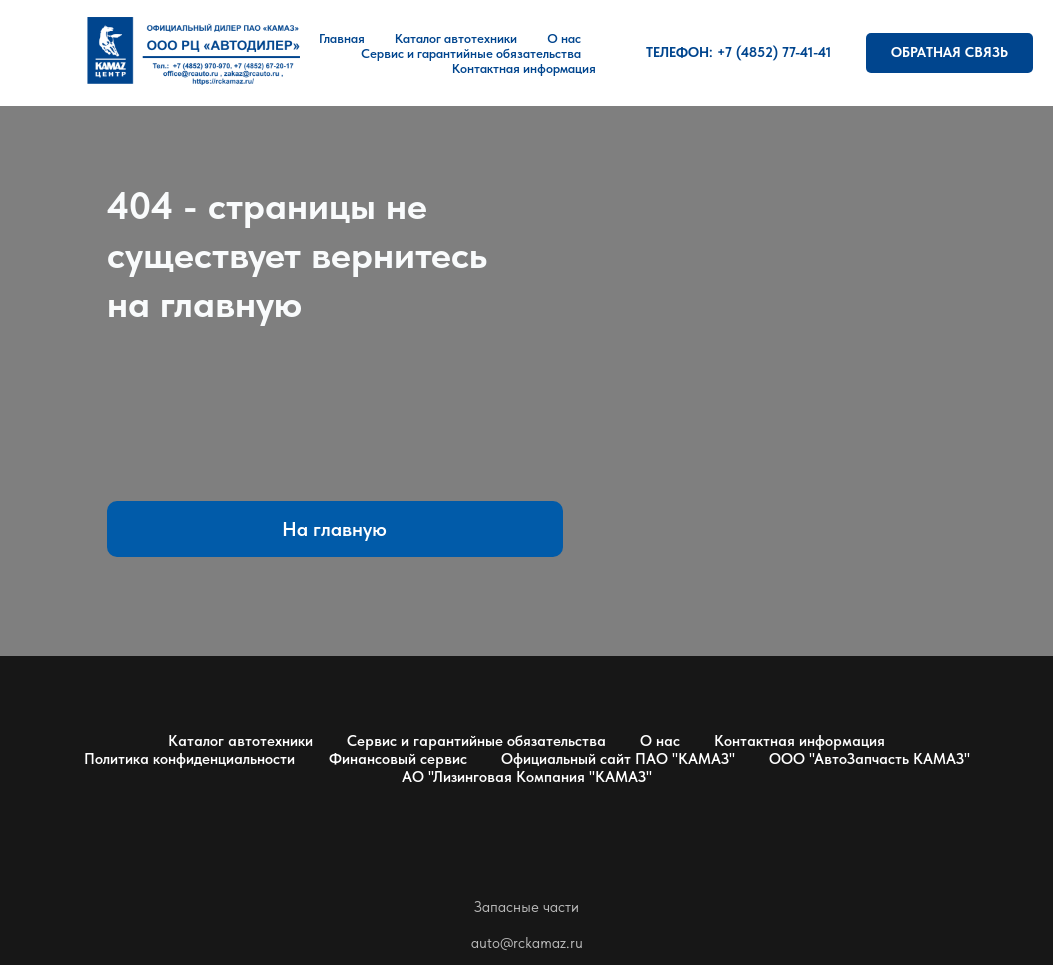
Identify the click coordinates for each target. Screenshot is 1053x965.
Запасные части (526, 907)
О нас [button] (564, 38)
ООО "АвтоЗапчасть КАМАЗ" (869, 759)
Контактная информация (524, 68)
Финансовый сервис (398, 759)
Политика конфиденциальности (189, 759)
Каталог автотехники (456, 38)
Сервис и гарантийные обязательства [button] (471, 53)
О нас (660, 741)
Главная (342, 38)
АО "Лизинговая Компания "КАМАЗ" (527, 777)
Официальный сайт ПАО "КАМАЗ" (618, 759)
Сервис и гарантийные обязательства (476, 741)
